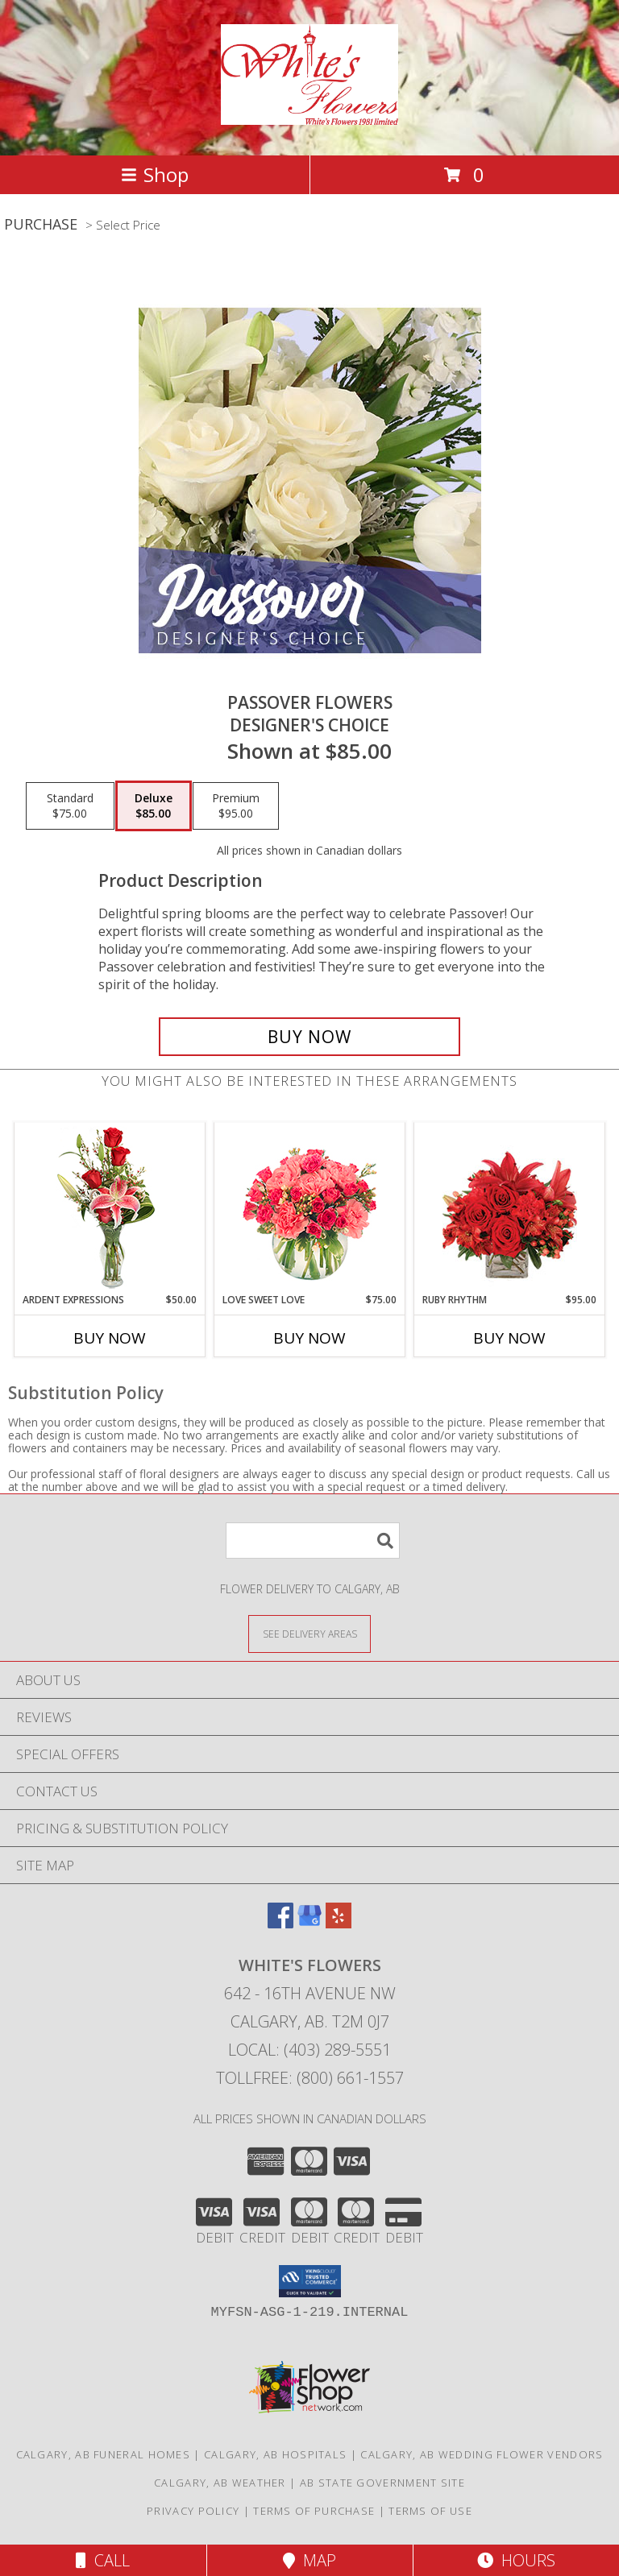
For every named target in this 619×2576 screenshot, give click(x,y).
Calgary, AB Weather (220, 2482)
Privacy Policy (193, 2511)
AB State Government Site (382, 2482)
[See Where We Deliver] (309, 1633)
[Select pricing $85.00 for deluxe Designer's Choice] (153, 806)
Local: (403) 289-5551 (309, 2049)
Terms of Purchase (314, 2511)
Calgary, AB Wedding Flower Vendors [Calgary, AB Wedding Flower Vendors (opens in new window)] (481, 2454)
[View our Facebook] (280, 1923)
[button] (310, 2281)
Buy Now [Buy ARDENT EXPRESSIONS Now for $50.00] (109, 1337)
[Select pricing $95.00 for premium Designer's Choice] (235, 806)
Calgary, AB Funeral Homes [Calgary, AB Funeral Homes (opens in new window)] (103, 2454)
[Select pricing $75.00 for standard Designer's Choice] (70, 806)
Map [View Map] (309, 2560)
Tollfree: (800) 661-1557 (310, 2078)
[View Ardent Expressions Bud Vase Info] (110, 1208)
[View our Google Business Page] (309, 1923)
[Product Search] (313, 1540)
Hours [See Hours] (516, 2560)
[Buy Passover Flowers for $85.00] (309, 1036)
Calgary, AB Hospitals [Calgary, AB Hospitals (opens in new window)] (275, 2454)
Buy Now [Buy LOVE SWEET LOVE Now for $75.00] (309, 1337)
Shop (155, 174)
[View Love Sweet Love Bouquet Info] (310, 1208)
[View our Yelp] (338, 1923)
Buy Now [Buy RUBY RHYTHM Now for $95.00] (509, 1337)
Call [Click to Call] (103, 2560)
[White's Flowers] (310, 116)
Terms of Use (430, 2511)
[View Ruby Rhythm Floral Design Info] (509, 1208)
